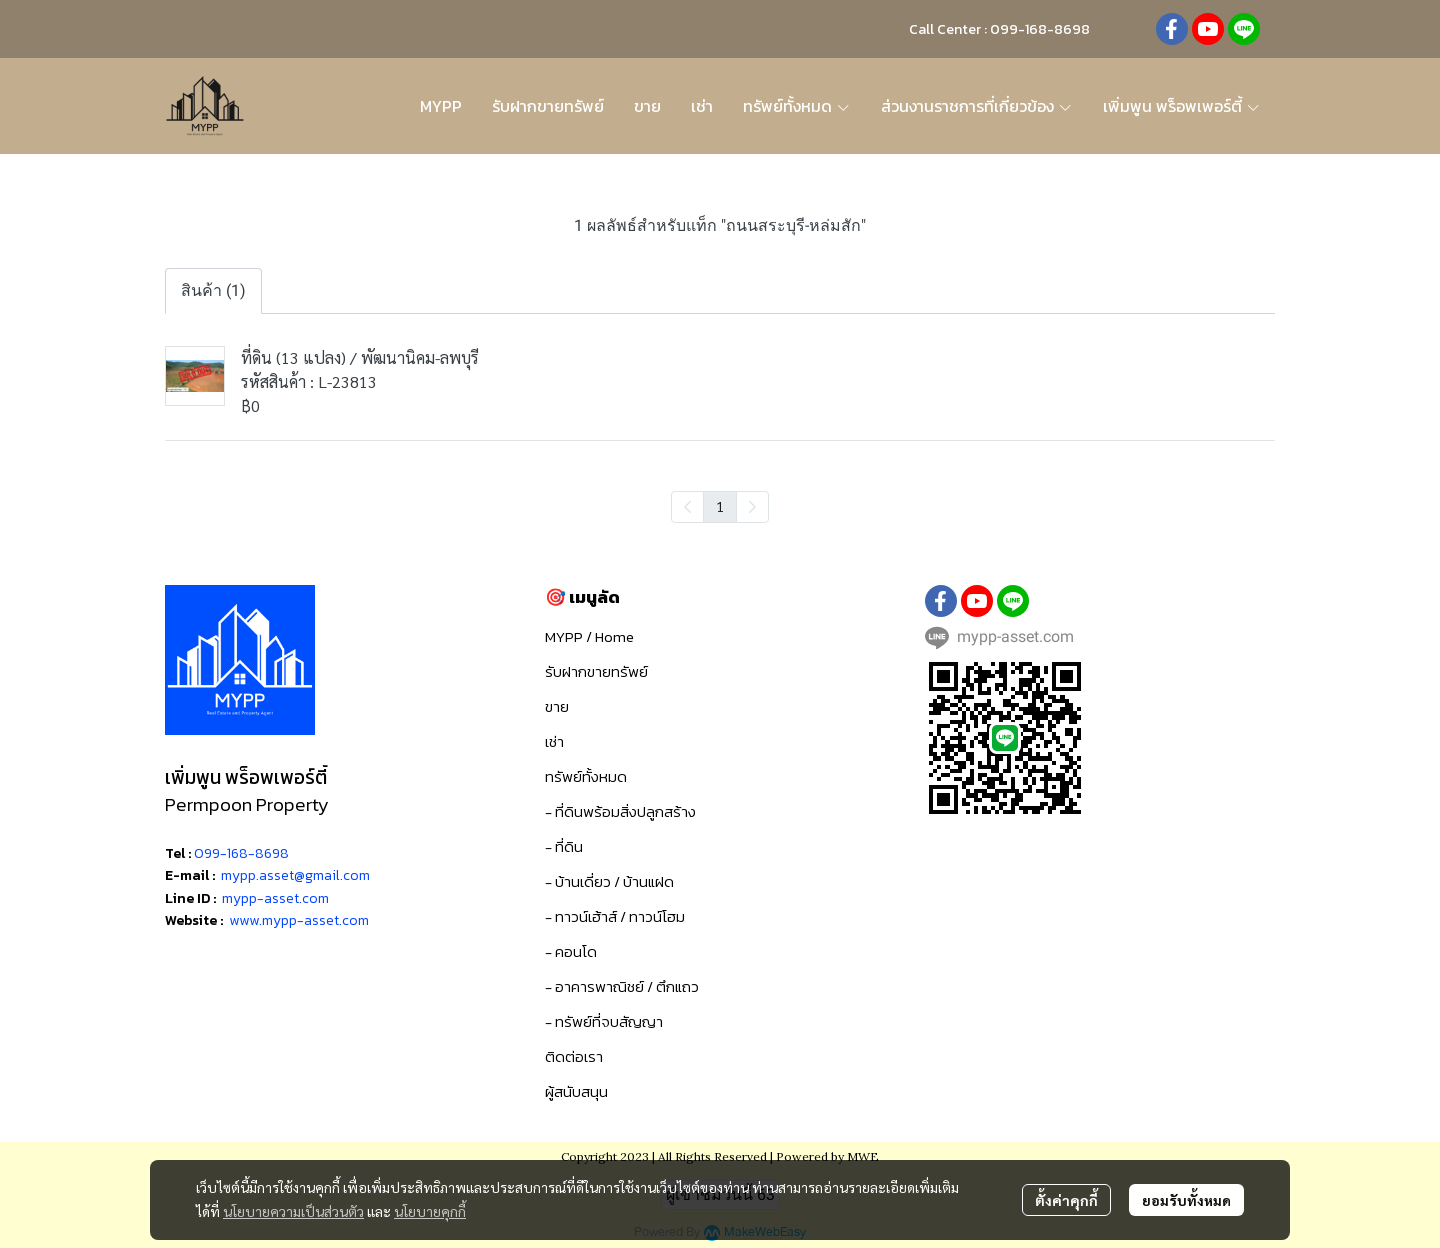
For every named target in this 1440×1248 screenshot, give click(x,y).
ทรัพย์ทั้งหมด (586, 776)
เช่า (554, 741)
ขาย (557, 706)
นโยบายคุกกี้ (430, 1211)
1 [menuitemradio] (720, 506)
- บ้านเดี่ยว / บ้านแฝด (609, 881)
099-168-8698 (241, 853)
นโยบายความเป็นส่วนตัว (293, 1211)
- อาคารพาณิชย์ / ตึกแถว (622, 986)
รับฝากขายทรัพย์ (596, 671)
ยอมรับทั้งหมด (1186, 1200)
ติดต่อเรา (574, 1056)
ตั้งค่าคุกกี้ (1066, 1200)
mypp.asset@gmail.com (295, 875)
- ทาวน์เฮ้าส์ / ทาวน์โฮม (615, 916)
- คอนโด (571, 951)
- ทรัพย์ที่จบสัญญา (604, 1021)
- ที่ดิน (564, 846)
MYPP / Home (589, 636)
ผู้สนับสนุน (576, 1091)
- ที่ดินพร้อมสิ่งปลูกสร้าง (620, 811)
